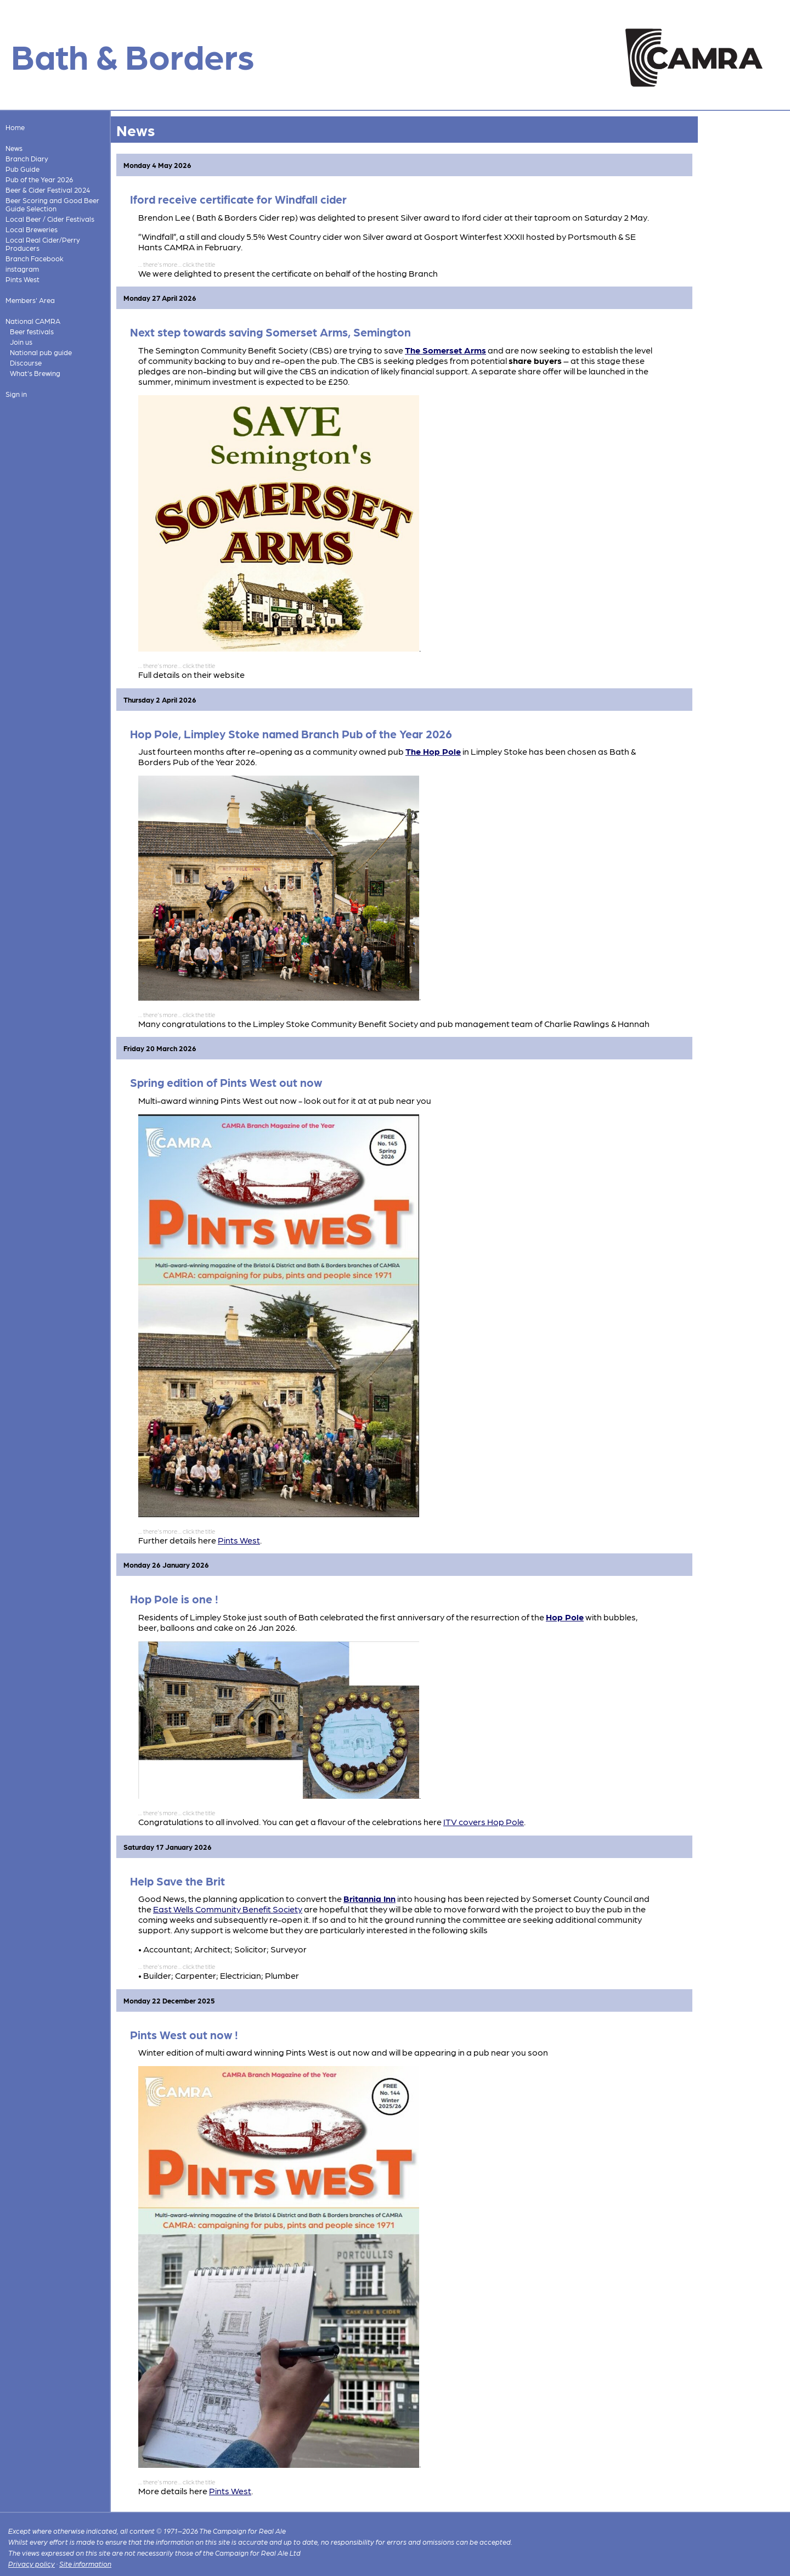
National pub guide (41, 352)
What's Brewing (35, 373)
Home (15, 127)
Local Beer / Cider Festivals (49, 219)
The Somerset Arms (445, 350)
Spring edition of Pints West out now (226, 1082)
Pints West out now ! (184, 2034)
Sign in (16, 394)
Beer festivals (32, 331)
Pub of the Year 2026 (39, 179)
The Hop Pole (433, 751)
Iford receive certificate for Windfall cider (238, 199)
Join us (21, 342)
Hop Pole (565, 1617)
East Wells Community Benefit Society (227, 1909)
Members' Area (30, 300)
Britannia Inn (369, 1898)
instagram (22, 269)
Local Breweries (31, 229)
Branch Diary (26, 158)
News (13, 148)
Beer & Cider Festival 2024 (47, 190)
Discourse (26, 362)
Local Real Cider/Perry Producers (42, 243)
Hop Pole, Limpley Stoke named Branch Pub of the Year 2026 (291, 733)
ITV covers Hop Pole (483, 1821)
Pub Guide (22, 169)
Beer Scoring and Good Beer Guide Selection (52, 204)
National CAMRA (32, 321)
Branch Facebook (34, 258)
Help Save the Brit (177, 1881)
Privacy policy (31, 2564)
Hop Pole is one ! (174, 1599)
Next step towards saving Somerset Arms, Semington (270, 332)
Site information (85, 2564)
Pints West (22, 279)
